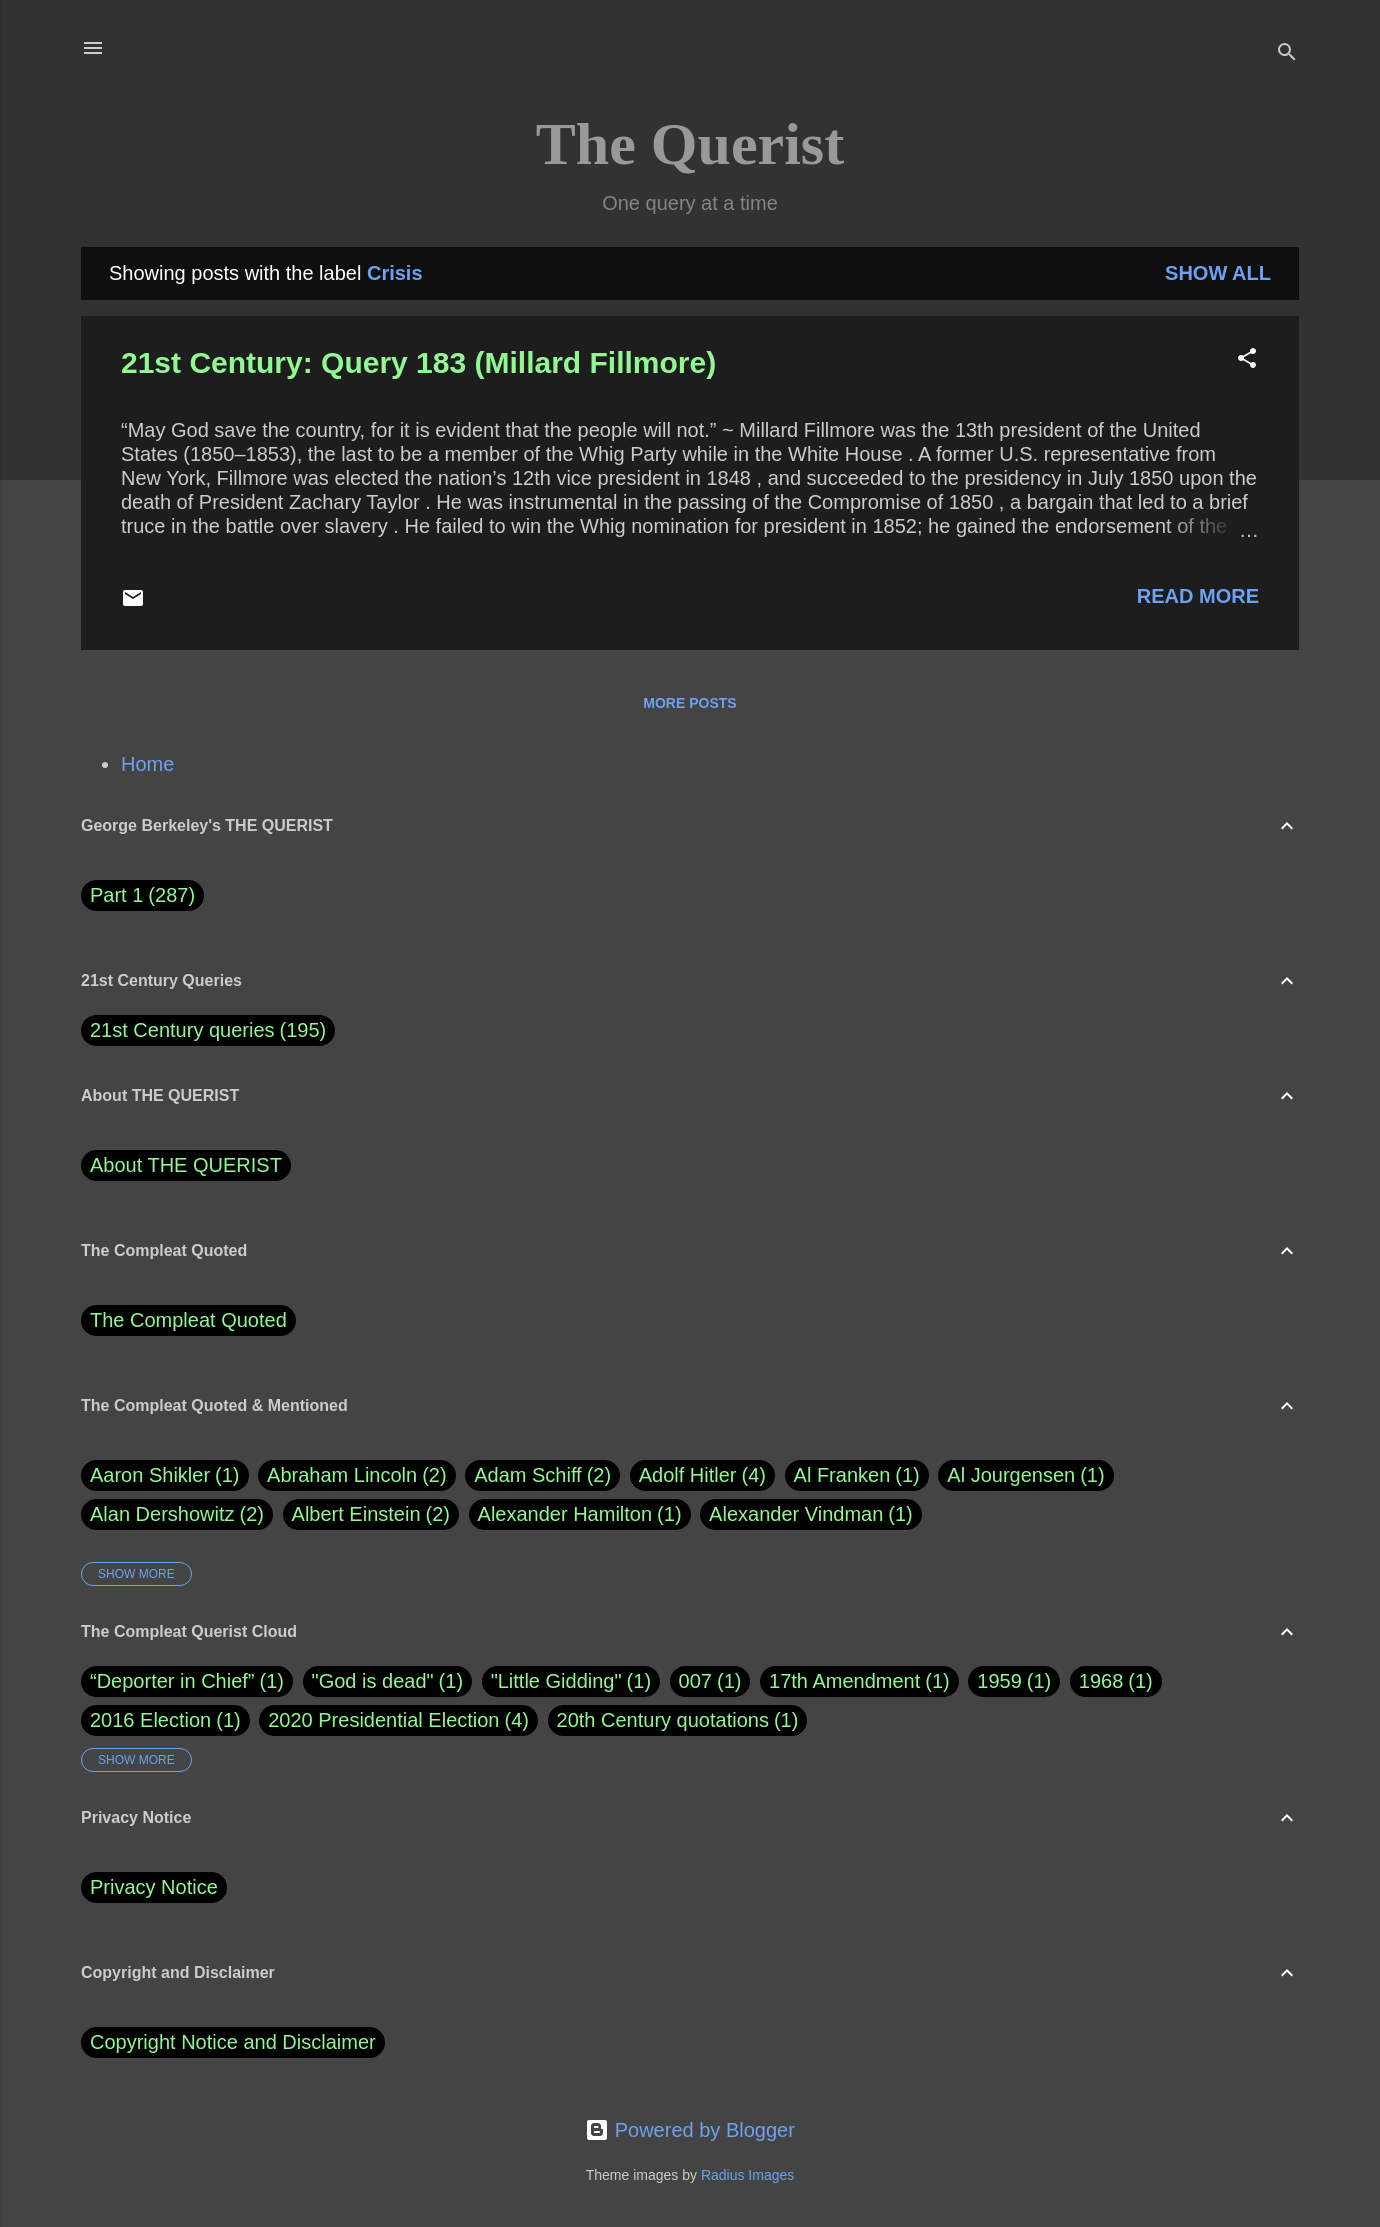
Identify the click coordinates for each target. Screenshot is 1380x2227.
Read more (1198, 596)
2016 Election (150, 1720)
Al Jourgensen (1025, 1475)
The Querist (690, 144)
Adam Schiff (542, 1475)
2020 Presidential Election (383, 1720)
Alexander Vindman (811, 1514)
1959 (999, 1681)
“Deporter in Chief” (172, 1681)
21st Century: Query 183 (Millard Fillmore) (418, 362)
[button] (1247, 360)
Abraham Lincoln (357, 1475)
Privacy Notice (154, 1887)
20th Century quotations (663, 1720)
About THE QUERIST (186, 1165)
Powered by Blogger (690, 2130)
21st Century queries (182, 1030)
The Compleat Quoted (188, 1320)
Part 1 (142, 895)
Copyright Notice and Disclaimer (233, 2042)
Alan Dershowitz (177, 1514)
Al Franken (857, 1475)
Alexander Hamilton (580, 1514)
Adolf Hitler (702, 1475)
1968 (1101, 1681)
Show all (1218, 273)
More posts (689, 703)
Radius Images (747, 2175)
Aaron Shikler (165, 1475)
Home (147, 764)
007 (695, 1681)
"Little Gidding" (556, 1681)
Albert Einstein (371, 1514)
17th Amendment (844, 1681)
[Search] (1287, 54)
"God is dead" (373, 1681)
